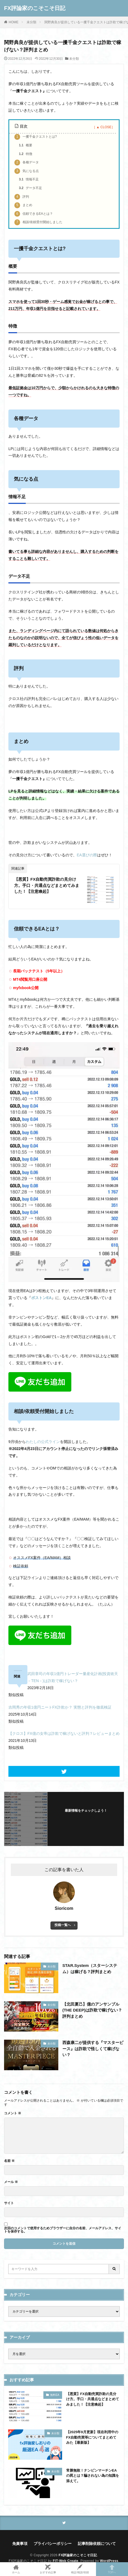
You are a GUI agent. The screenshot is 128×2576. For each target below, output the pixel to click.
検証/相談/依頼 (80, 2569)
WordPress (109, 2561)
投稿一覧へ (63, 1925)
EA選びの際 (87, 855)
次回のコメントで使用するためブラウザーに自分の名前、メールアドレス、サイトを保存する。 (62, 2230)
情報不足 (29, 180)
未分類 (31, 22)
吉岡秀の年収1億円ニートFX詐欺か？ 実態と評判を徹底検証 (59, 1707)
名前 (9, 2160)
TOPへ (112, 2569)
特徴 (25, 154)
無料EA (54, 2394)
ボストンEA (41, 1298)
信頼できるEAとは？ (33, 214)
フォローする (86, 1817)
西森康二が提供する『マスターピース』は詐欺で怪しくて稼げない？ (92, 2048)
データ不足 (30, 188)
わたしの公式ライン (43, 1441)
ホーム (16, 2569)
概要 (25, 145)
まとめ (23, 205)
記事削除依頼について (97, 2543)
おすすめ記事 (48, 2569)
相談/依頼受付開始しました (38, 222)
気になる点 (26, 171)
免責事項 (19, 2543)
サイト (9, 2203)
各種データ (26, 163)
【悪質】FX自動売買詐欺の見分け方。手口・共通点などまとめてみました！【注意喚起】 (46, 885)
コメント (12, 2113)
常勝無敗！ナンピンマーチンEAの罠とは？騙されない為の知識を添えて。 (92, 2475)
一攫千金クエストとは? (35, 137)
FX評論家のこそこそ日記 (34, 8)
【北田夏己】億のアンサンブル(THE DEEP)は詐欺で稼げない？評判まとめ (92, 2010)
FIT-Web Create (65, 2561)
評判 (21, 197)
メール (11, 2182)
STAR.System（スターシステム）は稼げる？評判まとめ (89, 1968)
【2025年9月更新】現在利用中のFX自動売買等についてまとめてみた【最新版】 (92, 2437)
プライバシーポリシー (53, 2543)
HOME (13, 22)
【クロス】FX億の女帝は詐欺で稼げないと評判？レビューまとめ (64, 1733)
